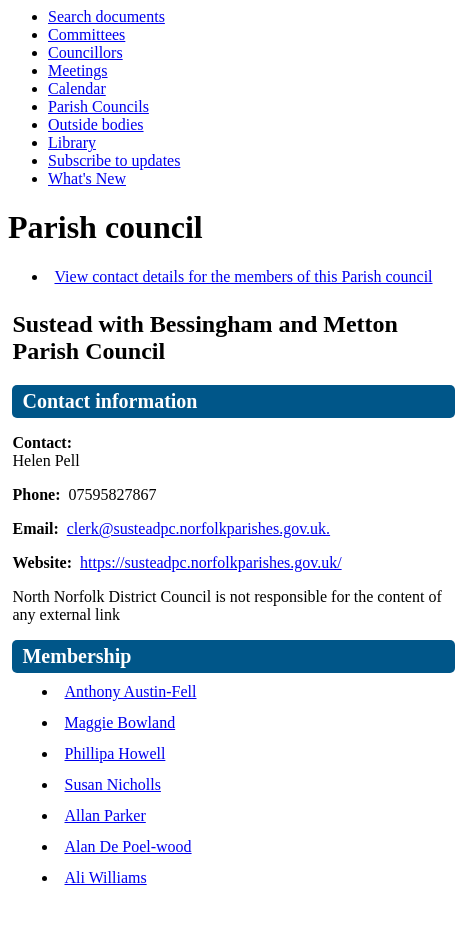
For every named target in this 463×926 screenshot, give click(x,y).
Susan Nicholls (112, 784)
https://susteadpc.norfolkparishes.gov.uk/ (211, 562)
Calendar (77, 88)
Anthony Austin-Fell (130, 691)
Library (72, 142)
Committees (86, 34)
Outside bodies (96, 124)
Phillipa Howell (114, 753)
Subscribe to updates (114, 160)
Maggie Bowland (119, 722)
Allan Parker (104, 815)
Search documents (106, 16)
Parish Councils (98, 106)
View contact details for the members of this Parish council (243, 276)
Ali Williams (105, 877)
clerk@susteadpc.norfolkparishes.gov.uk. (198, 528)
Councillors (85, 52)
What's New (87, 178)
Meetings (78, 70)
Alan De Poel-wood (127, 846)
